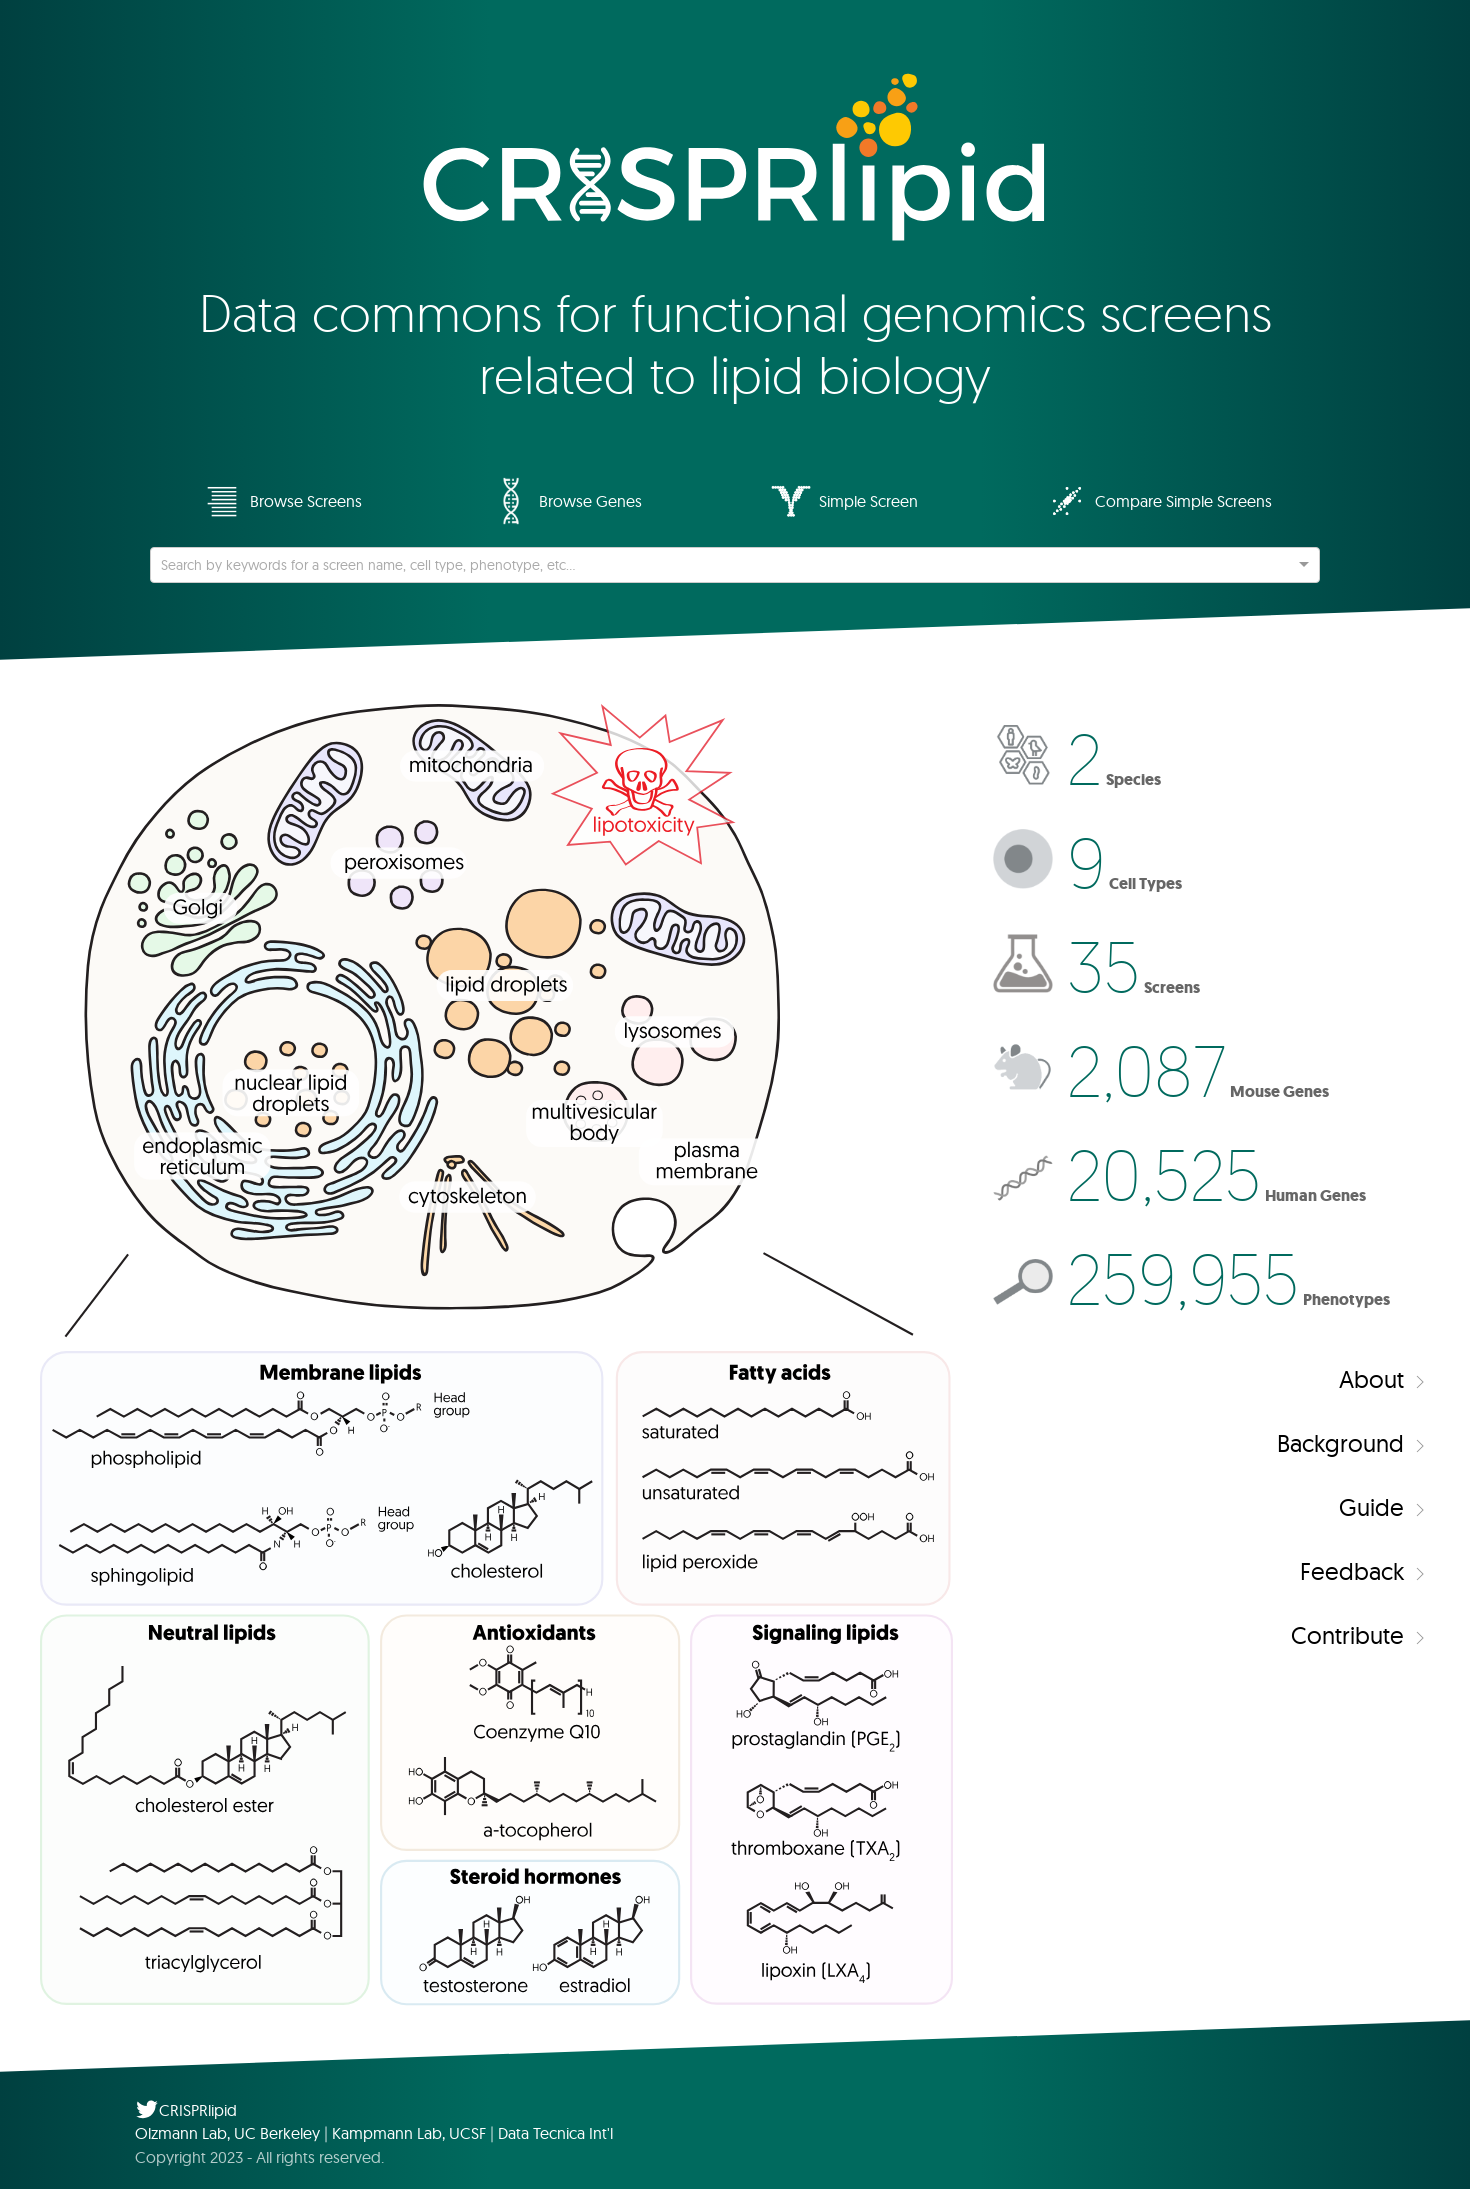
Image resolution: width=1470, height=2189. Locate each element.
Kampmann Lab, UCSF (409, 2133)
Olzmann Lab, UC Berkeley (227, 2133)
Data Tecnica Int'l (555, 2133)
